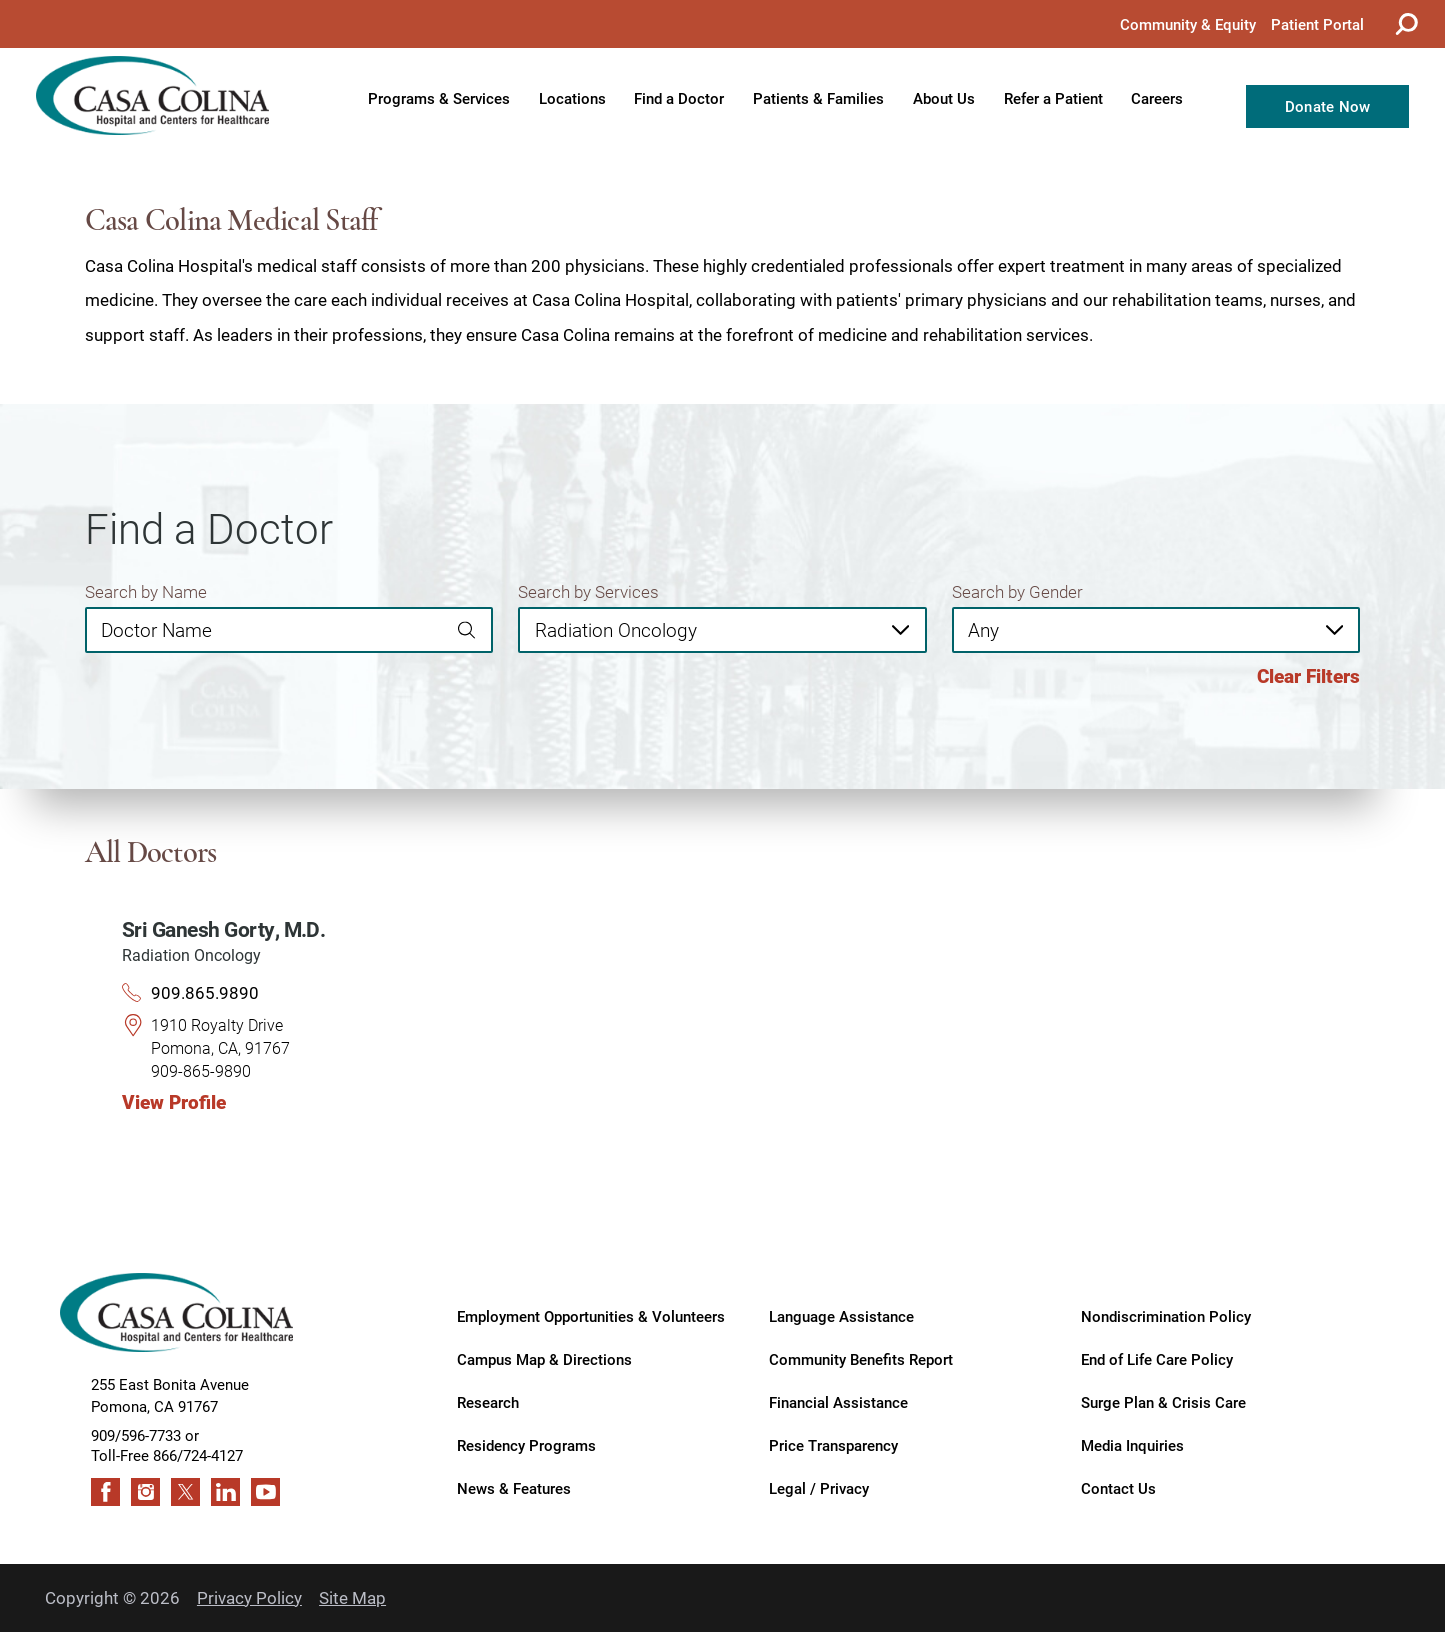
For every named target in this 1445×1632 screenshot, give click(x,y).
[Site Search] (1404, 24)
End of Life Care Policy (1157, 1358)
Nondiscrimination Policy (1166, 1315)
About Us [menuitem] (944, 98)
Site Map (352, 1597)
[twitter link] (185, 1492)
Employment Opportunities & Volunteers (591, 1315)
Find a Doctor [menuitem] (679, 98)
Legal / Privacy (819, 1487)
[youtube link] (265, 1492)
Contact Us (1118, 1487)
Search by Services (588, 591)
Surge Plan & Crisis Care (1163, 1401)
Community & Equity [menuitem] (1188, 24)
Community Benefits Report (861, 1358)
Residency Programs (526, 1444)
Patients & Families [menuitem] (818, 98)
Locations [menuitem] (572, 98)
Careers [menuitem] (1157, 98)
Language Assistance (841, 1315)
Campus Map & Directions (544, 1358)
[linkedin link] (225, 1492)
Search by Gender (1017, 591)
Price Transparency (833, 1444)
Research (488, 1401)
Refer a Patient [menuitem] (1053, 98)
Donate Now (1328, 106)
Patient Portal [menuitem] (1317, 24)
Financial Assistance (838, 1401)
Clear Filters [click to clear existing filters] (1308, 675)
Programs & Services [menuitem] (439, 98)
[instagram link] (145, 1492)
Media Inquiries (1132, 1444)
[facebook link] (105, 1492)
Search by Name (146, 591)
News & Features (514, 1487)
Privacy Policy (249, 1597)
